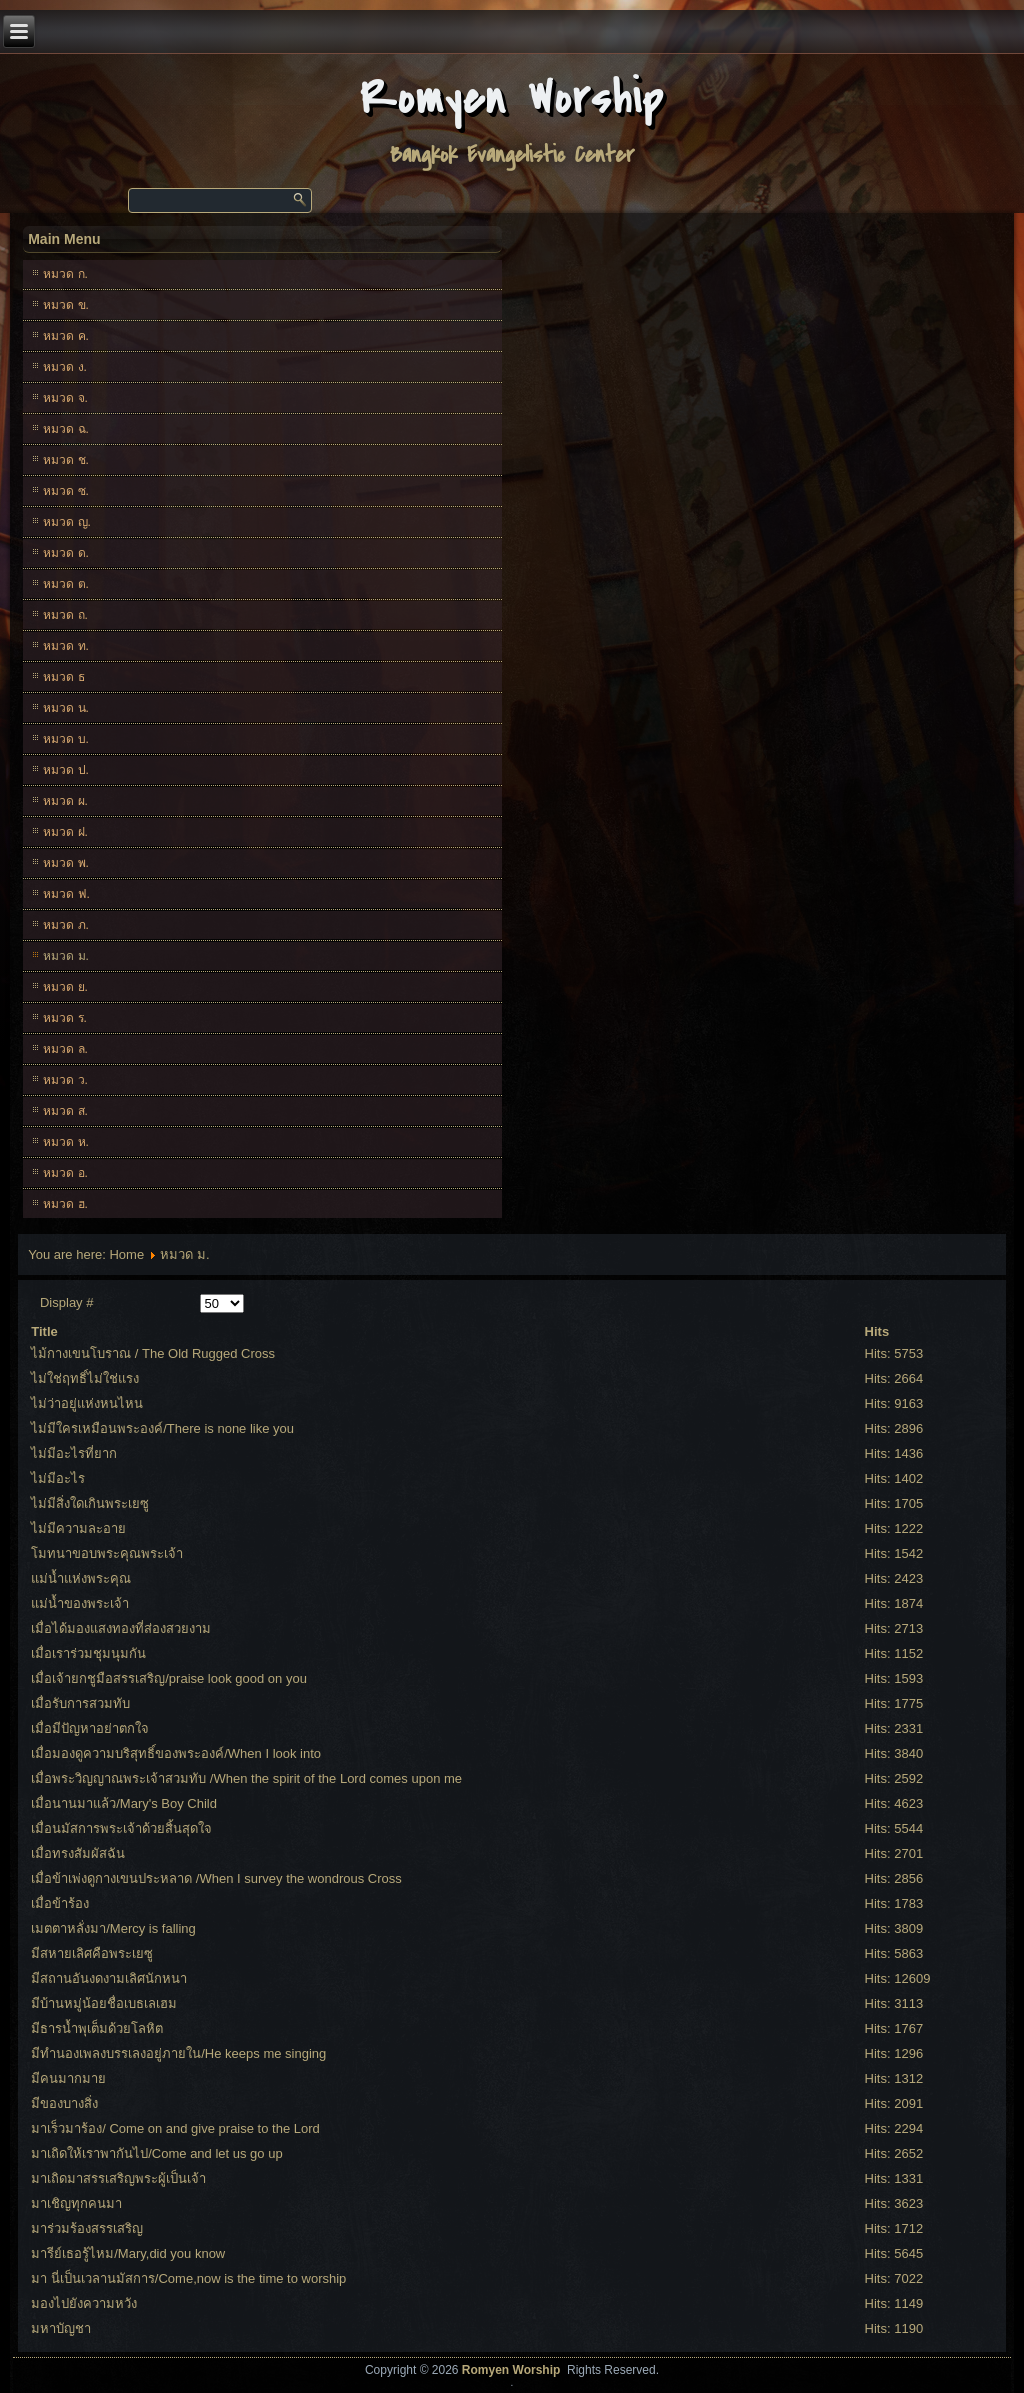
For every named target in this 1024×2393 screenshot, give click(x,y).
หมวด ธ (63, 677)
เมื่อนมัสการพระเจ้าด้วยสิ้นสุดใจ (121, 1828)
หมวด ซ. (66, 491)
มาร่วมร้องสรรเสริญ (87, 2228)
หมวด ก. (65, 274)
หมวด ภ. (66, 925)
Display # (66, 1302)
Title (44, 1331)
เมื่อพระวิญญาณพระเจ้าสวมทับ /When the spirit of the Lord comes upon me (246, 1778)
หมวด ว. (65, 1080)
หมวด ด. (66, 553)
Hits (877, 1331)
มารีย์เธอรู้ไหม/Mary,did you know (128, 2253)
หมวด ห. (66, 1142)
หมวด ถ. (65, 615)
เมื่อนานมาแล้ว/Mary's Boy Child (124, 1803)
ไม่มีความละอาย (78, 1528)
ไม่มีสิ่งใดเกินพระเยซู (90, 1503)
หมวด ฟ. (66, 894)
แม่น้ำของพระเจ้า (80, 1603)
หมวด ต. (66, 584)
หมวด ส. (65, 1111)
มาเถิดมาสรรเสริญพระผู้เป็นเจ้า (118, 2178)
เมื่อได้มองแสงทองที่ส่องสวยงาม (121, 1628)
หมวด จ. (65, 398)
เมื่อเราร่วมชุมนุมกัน (88, 1653)
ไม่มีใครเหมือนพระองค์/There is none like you (162, 1428)
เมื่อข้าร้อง (60, 1903)
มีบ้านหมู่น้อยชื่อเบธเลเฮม (104, 2003)
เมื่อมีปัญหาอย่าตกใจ (90, 1728)
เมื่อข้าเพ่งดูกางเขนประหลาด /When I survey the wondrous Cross (216, 1878)
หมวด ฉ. (66, 429)
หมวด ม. (66, 956)
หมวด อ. (65, 1173)
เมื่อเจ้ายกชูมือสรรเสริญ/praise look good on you (169, 1678)
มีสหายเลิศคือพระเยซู (92, 1953)
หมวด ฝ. (65, 832)
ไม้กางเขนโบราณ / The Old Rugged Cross (153, 1353)
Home (126, 1254)
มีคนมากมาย (68, 2078)
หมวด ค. (66, 336)
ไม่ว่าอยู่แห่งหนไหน (87, 1403)
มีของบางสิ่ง (64, 2103)
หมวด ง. (65, 367)
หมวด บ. (66, 739)
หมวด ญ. (67, 522)
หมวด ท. (66, 646)
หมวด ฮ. (65, 1204)
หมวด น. (66, 708)
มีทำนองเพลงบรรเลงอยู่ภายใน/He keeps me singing (178, 2053)
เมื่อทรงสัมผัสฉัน (78, 1853)
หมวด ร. (65, 1018)
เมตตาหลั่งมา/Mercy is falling (113, 1928)
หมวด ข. (66, 305)
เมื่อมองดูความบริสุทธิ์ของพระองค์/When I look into (176, 1753)
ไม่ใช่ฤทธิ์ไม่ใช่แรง (85, 1378)
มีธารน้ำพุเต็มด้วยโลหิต (97, 2028)
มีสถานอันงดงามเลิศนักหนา (109, 1978)
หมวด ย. (65, 987)
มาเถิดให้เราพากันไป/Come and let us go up (156, 2153)
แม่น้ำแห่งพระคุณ (81, 1578)
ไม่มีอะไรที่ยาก (74, 1453)
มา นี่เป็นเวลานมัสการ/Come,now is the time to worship (188, 2278)
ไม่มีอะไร (58, 1478)
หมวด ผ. (65, 801)
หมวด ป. (66, 770)
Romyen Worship (512, 98)
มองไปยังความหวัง (84, 2303)
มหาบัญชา (61, 2328)
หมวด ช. (66, 460)
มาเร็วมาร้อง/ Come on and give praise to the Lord (175, 2128)
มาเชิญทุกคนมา (76, 2203)
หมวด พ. (66, 863)
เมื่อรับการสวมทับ (80, 1703)
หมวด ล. (65, 1049)
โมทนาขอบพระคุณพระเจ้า (107, 1553)
